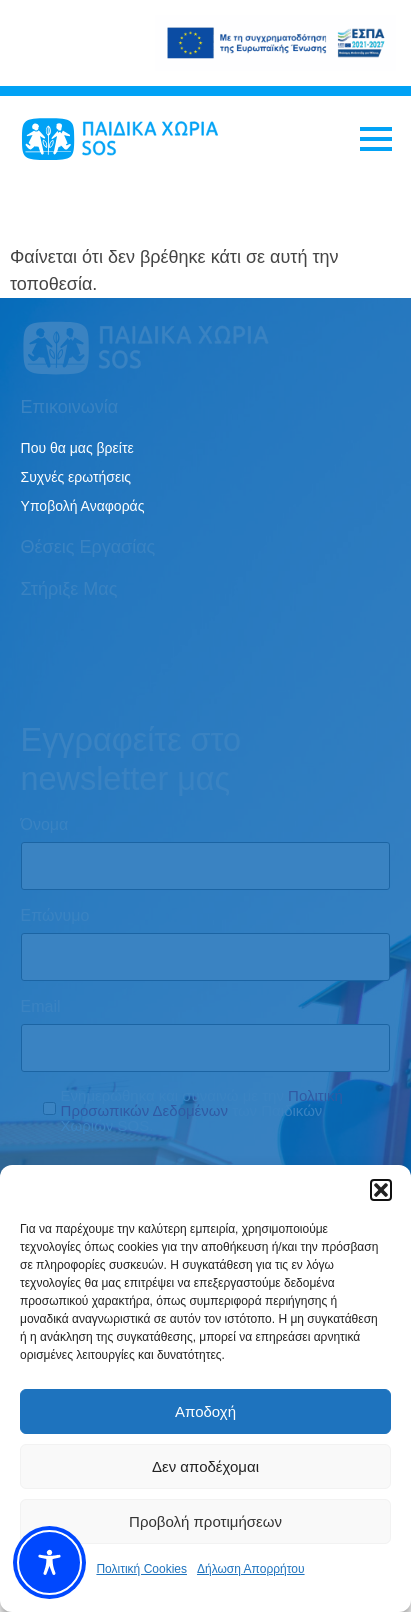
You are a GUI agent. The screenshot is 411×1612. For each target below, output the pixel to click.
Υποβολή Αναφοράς (83, 506)
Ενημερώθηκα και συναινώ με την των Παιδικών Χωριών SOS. (202, 1110)
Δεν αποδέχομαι (205, 1466)
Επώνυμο (55, 916)
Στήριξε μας (69, 589)
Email (41, 1007)
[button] (381, 1190)
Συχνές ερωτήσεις (76, 477)
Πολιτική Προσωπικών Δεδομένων (202, 1103)
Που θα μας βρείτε (77, 448)
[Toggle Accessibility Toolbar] (49, 1562)
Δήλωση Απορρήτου (251, 1569)
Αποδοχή (205, 1411)
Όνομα (45, 825)
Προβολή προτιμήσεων (205, 1521)
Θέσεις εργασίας (88, 547)
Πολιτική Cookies (141, 1569)
